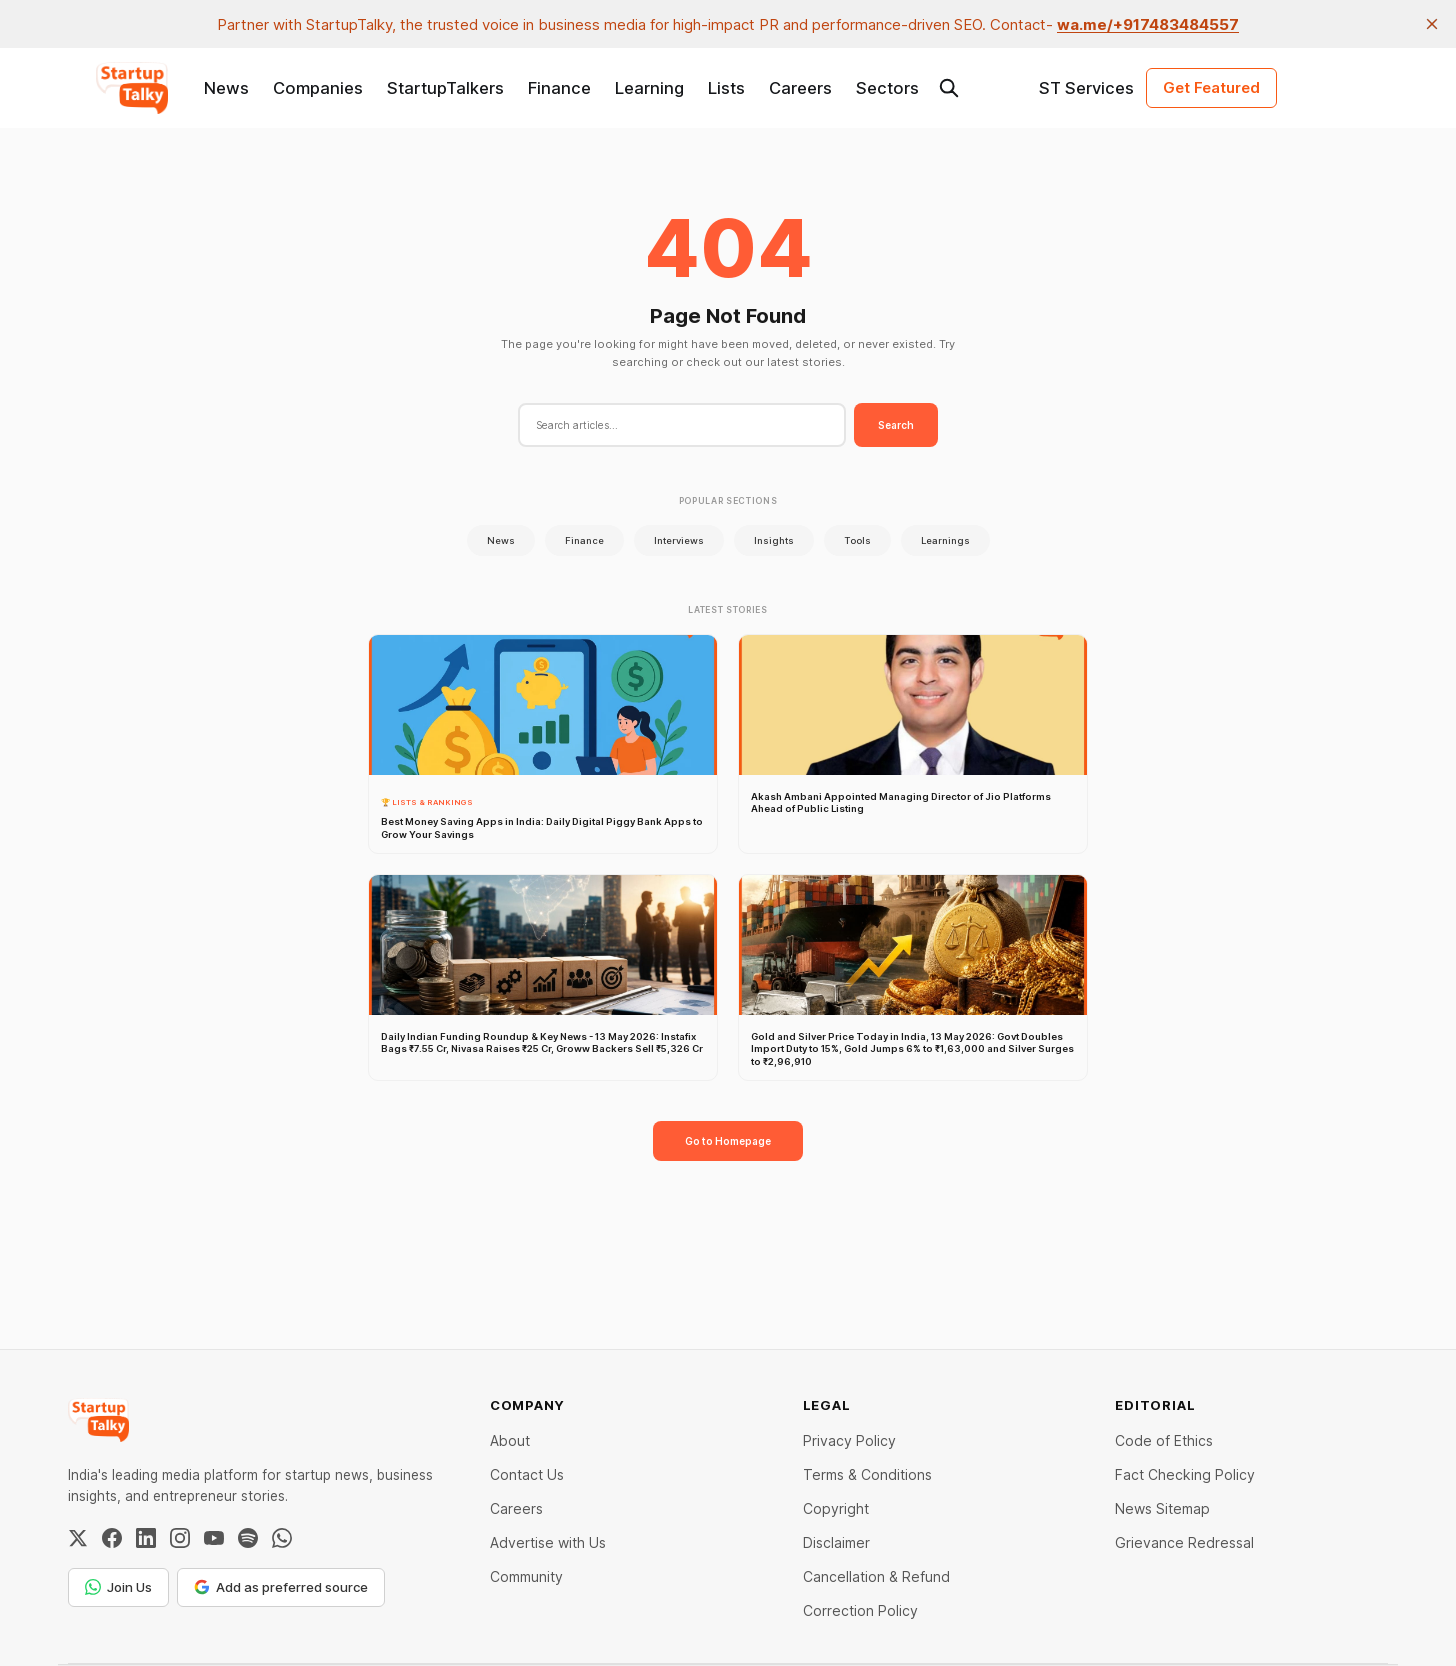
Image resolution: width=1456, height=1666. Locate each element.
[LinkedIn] (146, 1538)
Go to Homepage (728, 1141)
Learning (649, 88)
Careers (800, 88)
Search (896, 425)
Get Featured (1211, 87)
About (510, 1440)
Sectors (887, 88)
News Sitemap (1162, 1508)
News (226, 88)
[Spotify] (248, 1538)
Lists (726, 88)
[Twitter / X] (78, 1538)
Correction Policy (860, 1610)
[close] (1432, 24)
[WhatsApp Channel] (282, 1538)
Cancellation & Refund (876, 1576)
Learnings (945, 540)
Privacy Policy (849, 1440)
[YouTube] (214, 1538)
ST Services (1086, 88)
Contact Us (527, 1474)
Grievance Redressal (1184, 1542)
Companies (318, 88)
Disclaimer (836, 1542)
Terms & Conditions (867, 1474)
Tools (857, 540)
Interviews (679, 540)
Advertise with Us (548, 1542)
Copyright (836, 1508)
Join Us (118, 1587)
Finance (559, 88)
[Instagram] (180, 1538)
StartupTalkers (445, 88)
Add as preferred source (281, 1587)
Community (526, 1576)
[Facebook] (112, 1538)
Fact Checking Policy (1185, 1474)
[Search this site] (949, 88)
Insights (774, 540)
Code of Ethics (1164, 1440)
